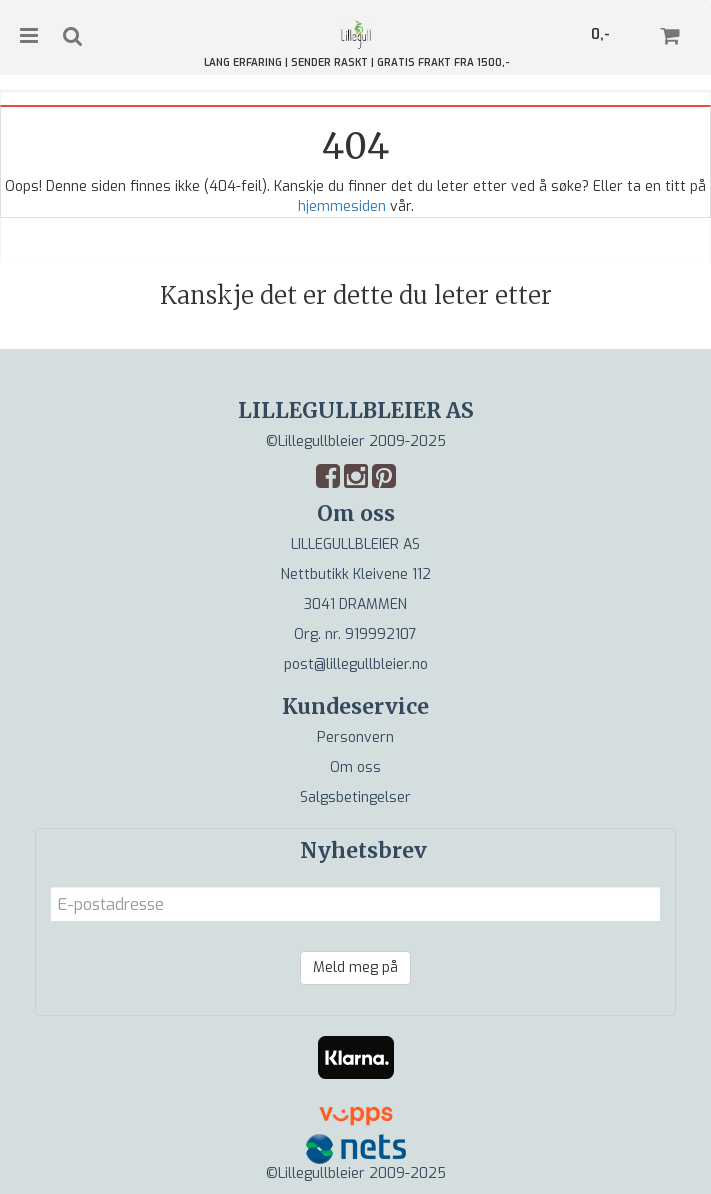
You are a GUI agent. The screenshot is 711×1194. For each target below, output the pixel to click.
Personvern (355, 737)
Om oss (355, 767)
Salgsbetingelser (355, 797)
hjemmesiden (342, 206)
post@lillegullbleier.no (356, 664)
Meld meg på (355, 967)
